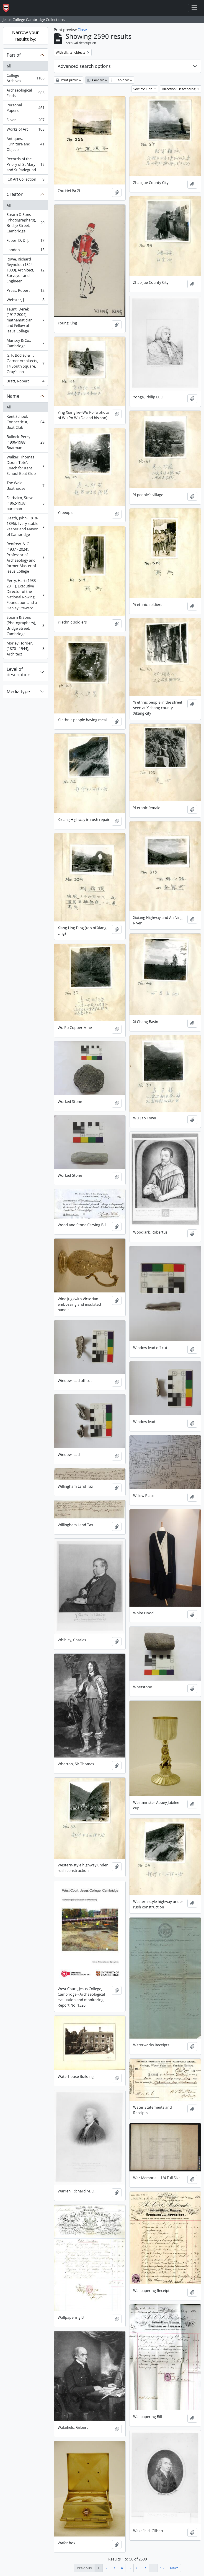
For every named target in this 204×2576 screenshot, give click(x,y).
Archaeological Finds (25, 93)
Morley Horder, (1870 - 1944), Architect (25, 649)
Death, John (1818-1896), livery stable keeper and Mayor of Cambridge (25, 526)
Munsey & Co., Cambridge (25, 343)
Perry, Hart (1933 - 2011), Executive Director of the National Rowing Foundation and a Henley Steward (25, 594)
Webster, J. (25, 301)
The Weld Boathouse (25, 485)
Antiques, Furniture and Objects (25, 144)
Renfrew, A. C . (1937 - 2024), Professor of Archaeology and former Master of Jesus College (25, 557)
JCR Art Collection (25, 180)
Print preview (68, 80)
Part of (14, 55)
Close (82, 29)
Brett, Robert (25, 382)
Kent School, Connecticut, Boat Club (25, 422)
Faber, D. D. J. (25, 241)
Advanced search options (84, 66)
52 (162, 2568)
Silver (25, 121)
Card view (97, 80)
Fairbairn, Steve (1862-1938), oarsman (25, 503)
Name (13, 396)
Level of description (18, 672)
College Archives (25, 78)
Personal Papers (25, 108)
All (9, 65)
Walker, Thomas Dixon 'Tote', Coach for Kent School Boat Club (25, 465)
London (25, 251)
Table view (121, 80)
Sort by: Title (143, 89)
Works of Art (25, 130)
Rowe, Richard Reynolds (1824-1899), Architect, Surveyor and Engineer (25, 270)
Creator (15, 194)
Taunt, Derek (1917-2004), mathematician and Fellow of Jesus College (25, 320)
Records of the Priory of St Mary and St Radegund (25, 164)
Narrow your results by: (25, 35)
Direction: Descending (179, 89)
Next (174, 2568)
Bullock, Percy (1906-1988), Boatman (25, 442)
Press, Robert (25, 291)
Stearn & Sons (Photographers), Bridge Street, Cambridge (25, 223)
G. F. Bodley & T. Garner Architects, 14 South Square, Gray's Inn (25, 363)
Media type (18, 691)
